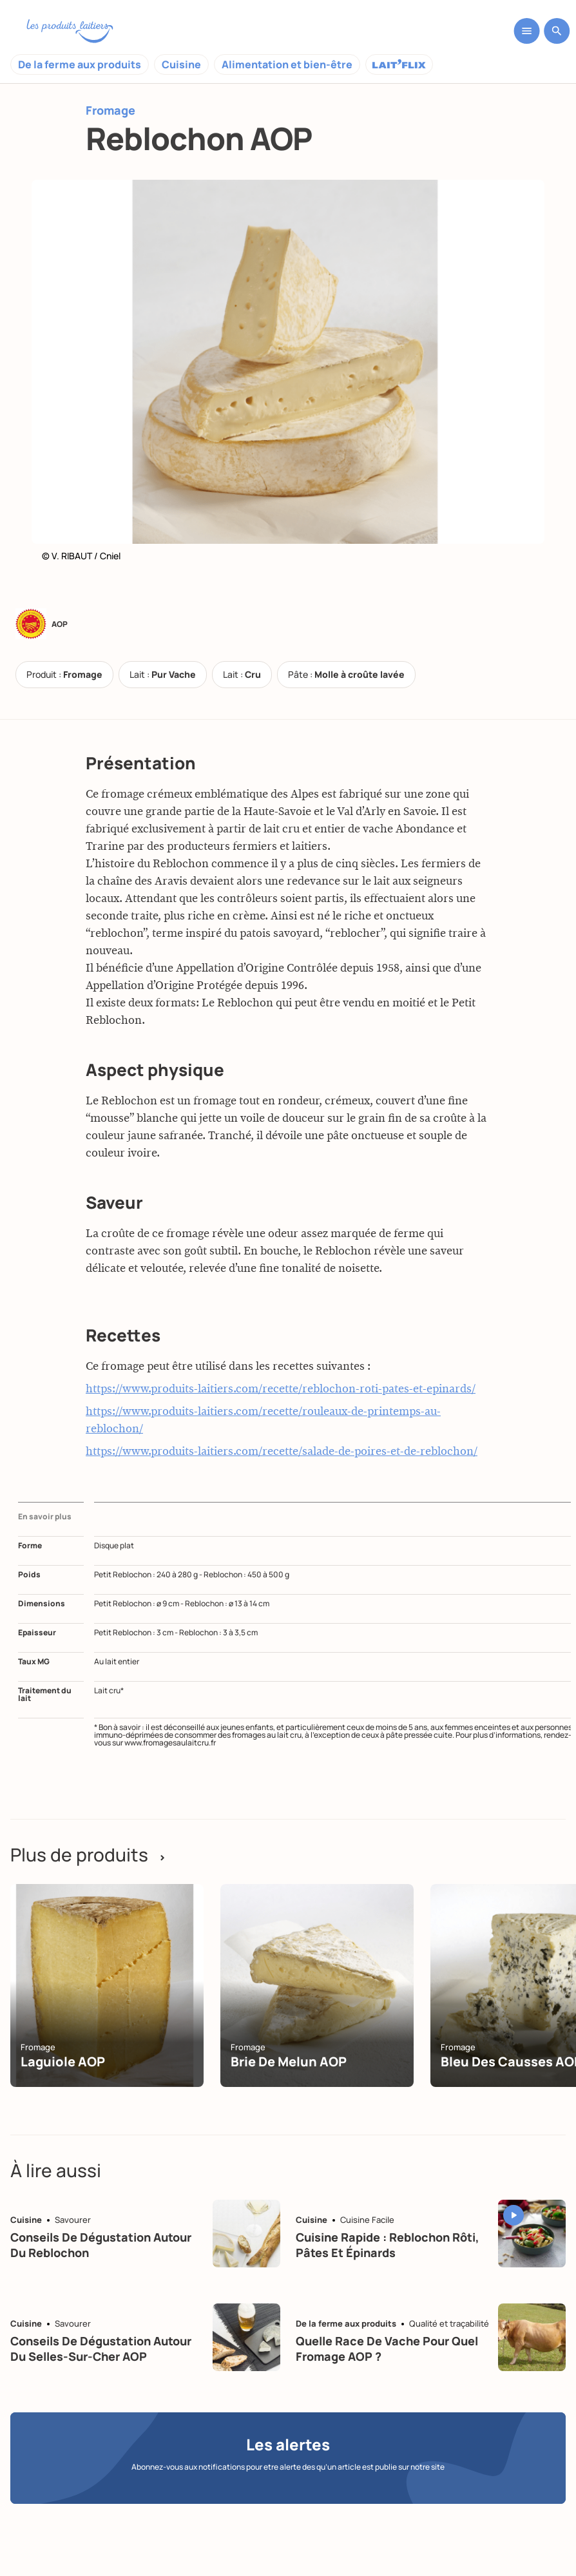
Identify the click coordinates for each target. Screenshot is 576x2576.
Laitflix (399, 64)
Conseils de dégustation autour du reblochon (100, 2244)
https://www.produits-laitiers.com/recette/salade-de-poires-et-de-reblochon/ (281, 1451)
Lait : (163, 674)
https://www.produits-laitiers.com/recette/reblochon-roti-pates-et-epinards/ (280, 1389)
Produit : (64, 674)
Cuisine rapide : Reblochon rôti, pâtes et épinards (387, 2244)
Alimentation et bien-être (287, 64)
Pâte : (346, 674)
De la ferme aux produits (79, 64)
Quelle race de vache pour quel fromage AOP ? (387, 2348)
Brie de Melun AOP (289, 2061)
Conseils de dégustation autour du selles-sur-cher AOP (100, 2348)
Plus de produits (88, 1854)
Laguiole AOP (63, 2061)
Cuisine (181, 64)
